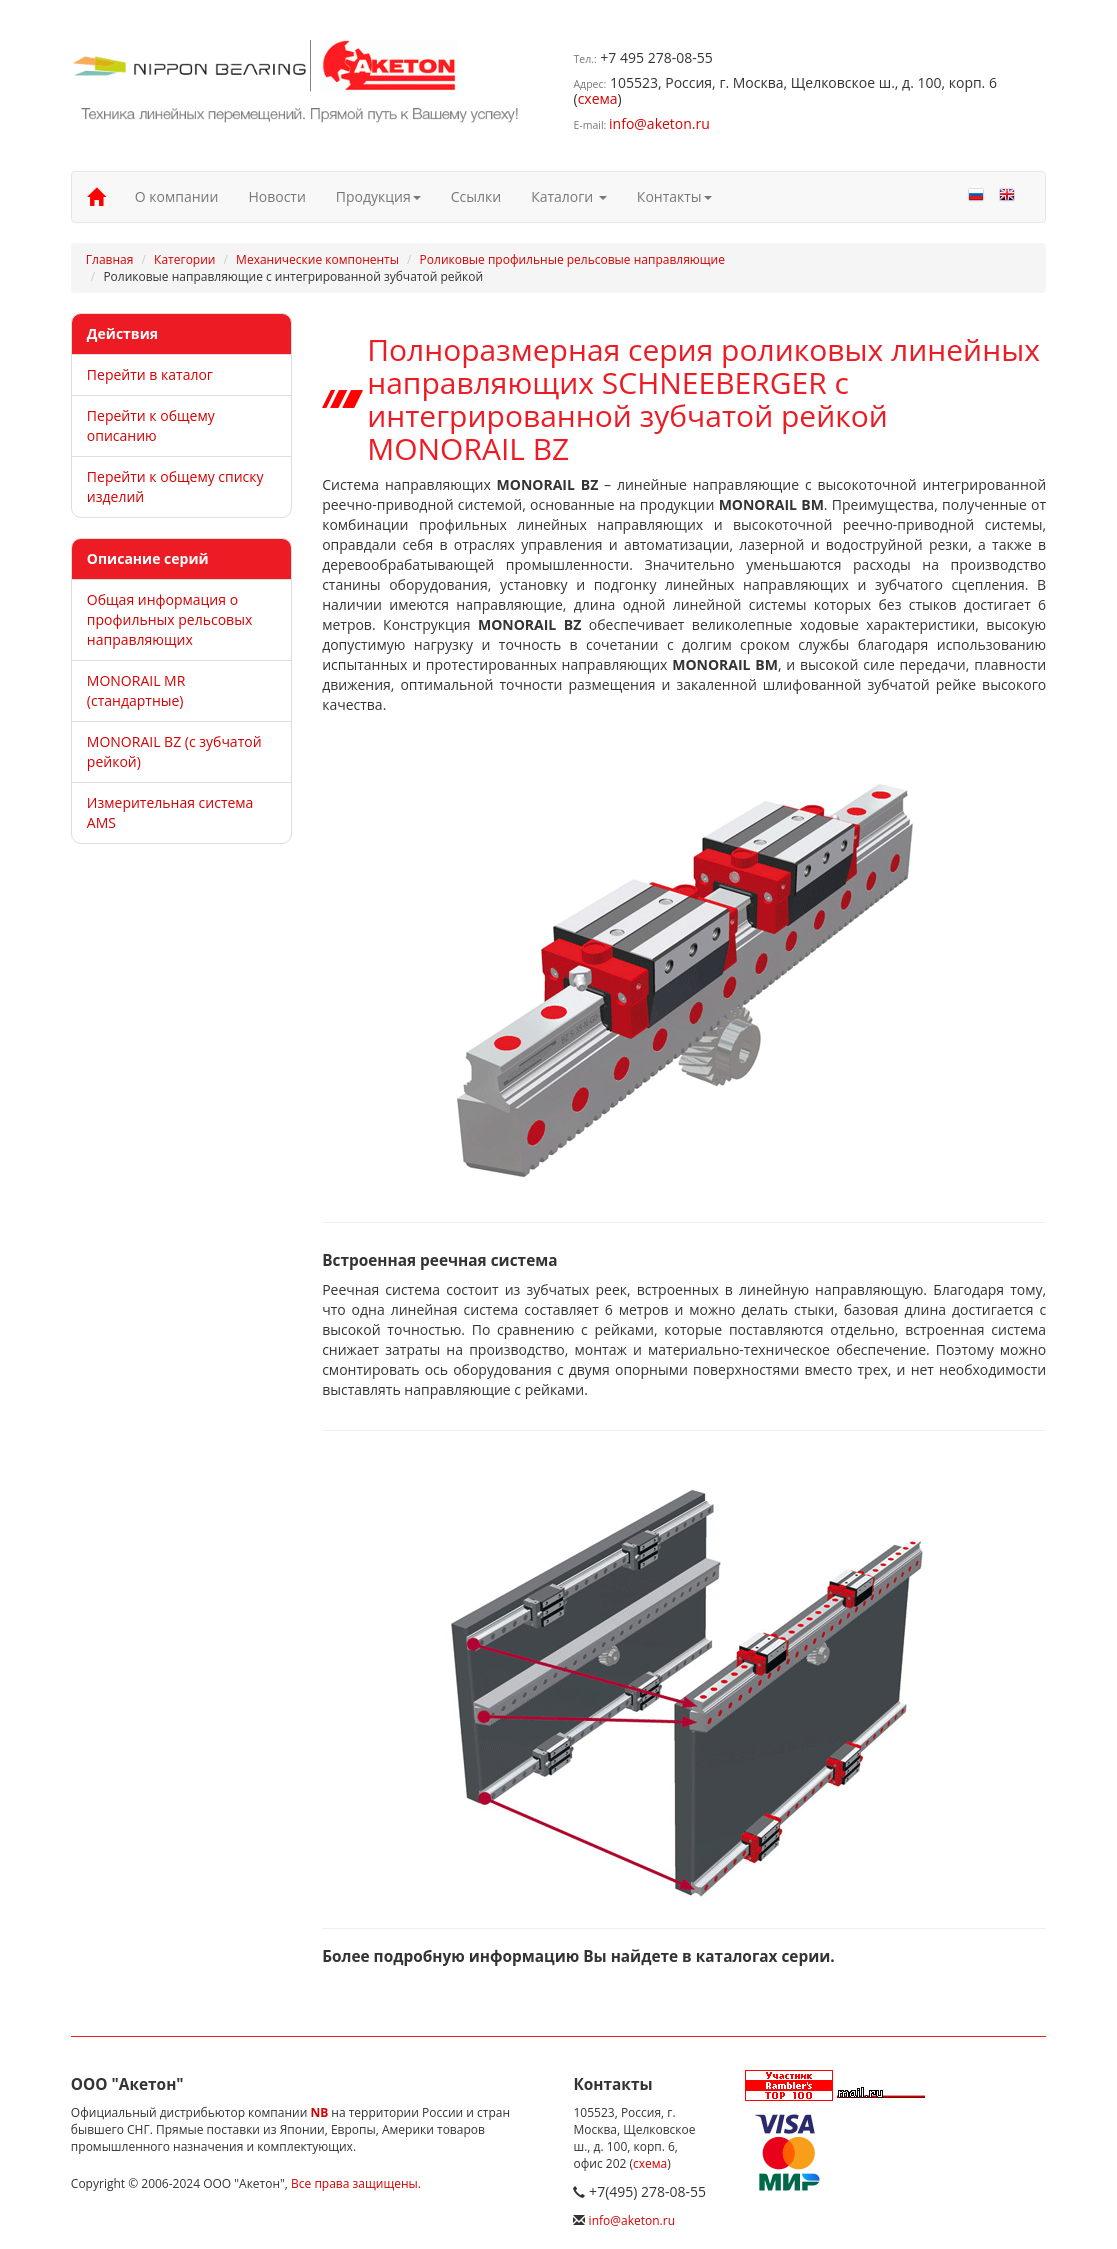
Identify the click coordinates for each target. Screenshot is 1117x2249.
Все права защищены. (356, 2183)
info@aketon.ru (659, 123)
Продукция (378, 196)
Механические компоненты (317, 259)
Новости (276, 196)
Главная (110, 259)
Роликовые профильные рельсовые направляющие (572, 259)
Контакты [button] (674, 196)
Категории (184, 259)
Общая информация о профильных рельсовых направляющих (169, 619)
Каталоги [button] (569, 196)
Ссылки (476, 196)
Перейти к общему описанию (151, 425)
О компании (177, 196)
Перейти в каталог (150, 374)
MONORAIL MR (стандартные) (136, 690)
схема (598, 98)
